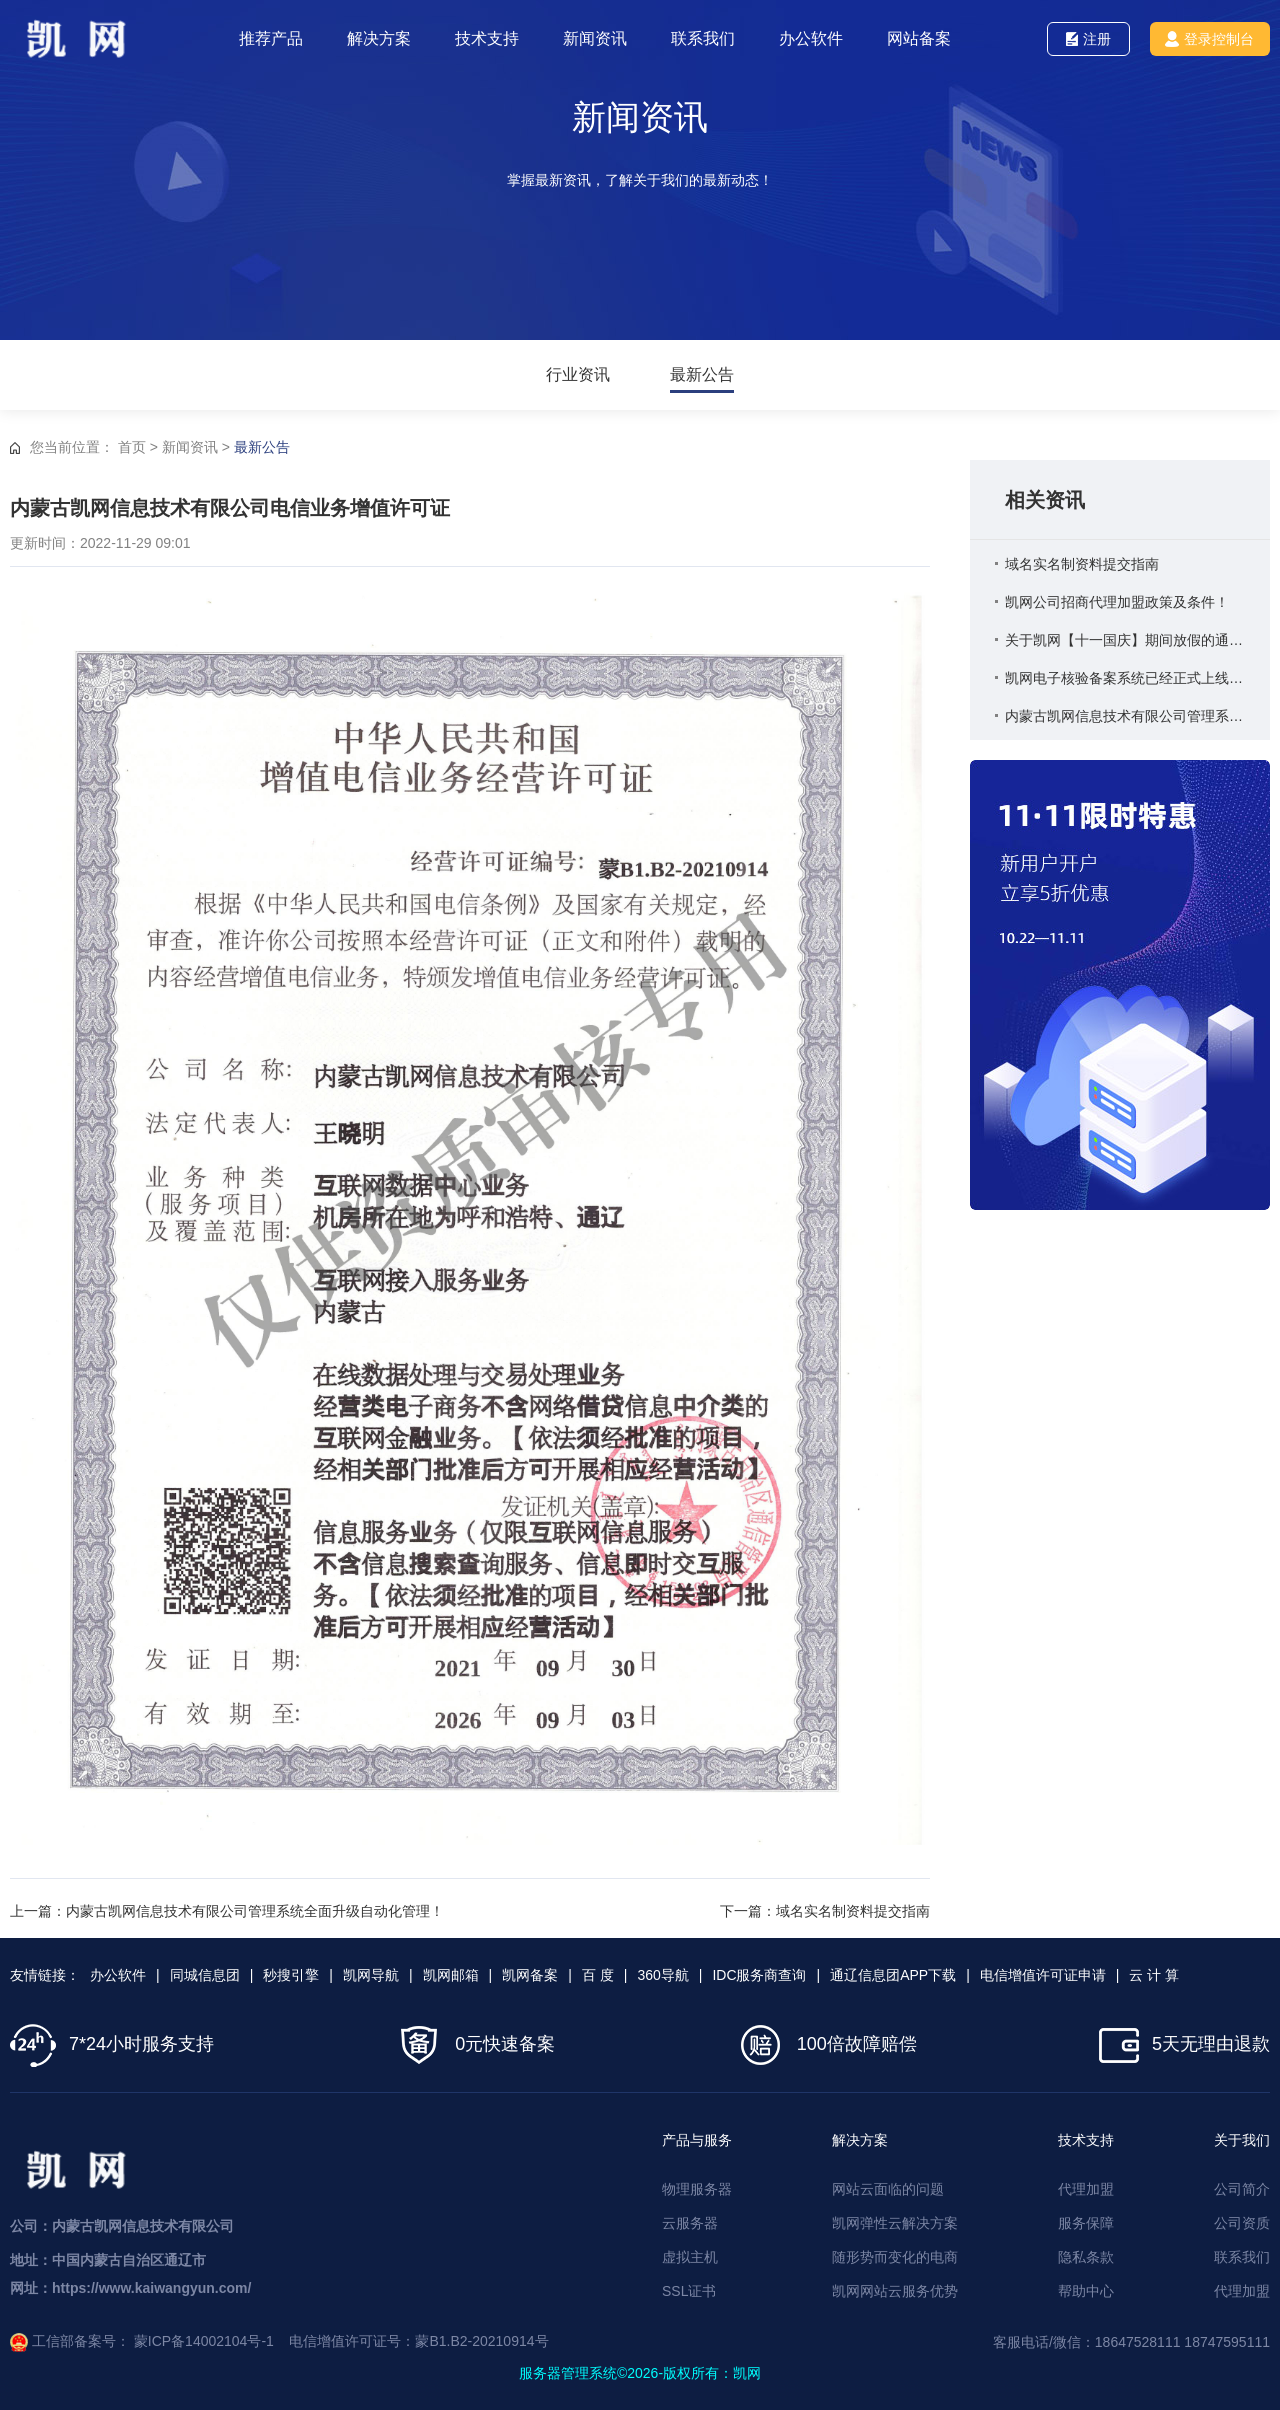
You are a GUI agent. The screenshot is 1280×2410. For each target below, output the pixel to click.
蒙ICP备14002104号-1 (204, 2341)
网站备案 (919, 38)
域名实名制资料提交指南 (1082, 564)
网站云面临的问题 (888, 2189)
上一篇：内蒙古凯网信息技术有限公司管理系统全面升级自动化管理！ (227, 1911)
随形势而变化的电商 (895, 2257)
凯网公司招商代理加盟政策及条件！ (1117, 602)
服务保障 (1086, 2223)
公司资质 (1242, 2223)
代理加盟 (1086, 2189)
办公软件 (811, 38)
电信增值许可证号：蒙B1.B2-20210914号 (418, 2341)
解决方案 (379, 38)
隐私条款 (1086, 2257)
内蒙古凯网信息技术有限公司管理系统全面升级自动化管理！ (1125, 716)
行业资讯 (578, 375)
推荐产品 (271, 38)
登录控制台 (1209, 39)
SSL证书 (689, 2291)
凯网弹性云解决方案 (895, 2223)
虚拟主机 (690, 2257)
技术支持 (487, 38)
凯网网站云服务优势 (895, 2291)
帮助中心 (1086, 2291)
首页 (132, 447)
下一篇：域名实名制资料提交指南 (825, 1911)
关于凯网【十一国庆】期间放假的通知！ (1125, 640)
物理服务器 (697, 2189)
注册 (1088, 39)
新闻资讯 (595, 38)
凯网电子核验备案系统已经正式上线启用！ (1125, 678)
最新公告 (702, 375)
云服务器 (690, 2223)
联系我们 (703, 38)
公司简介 (1242, 2189)
